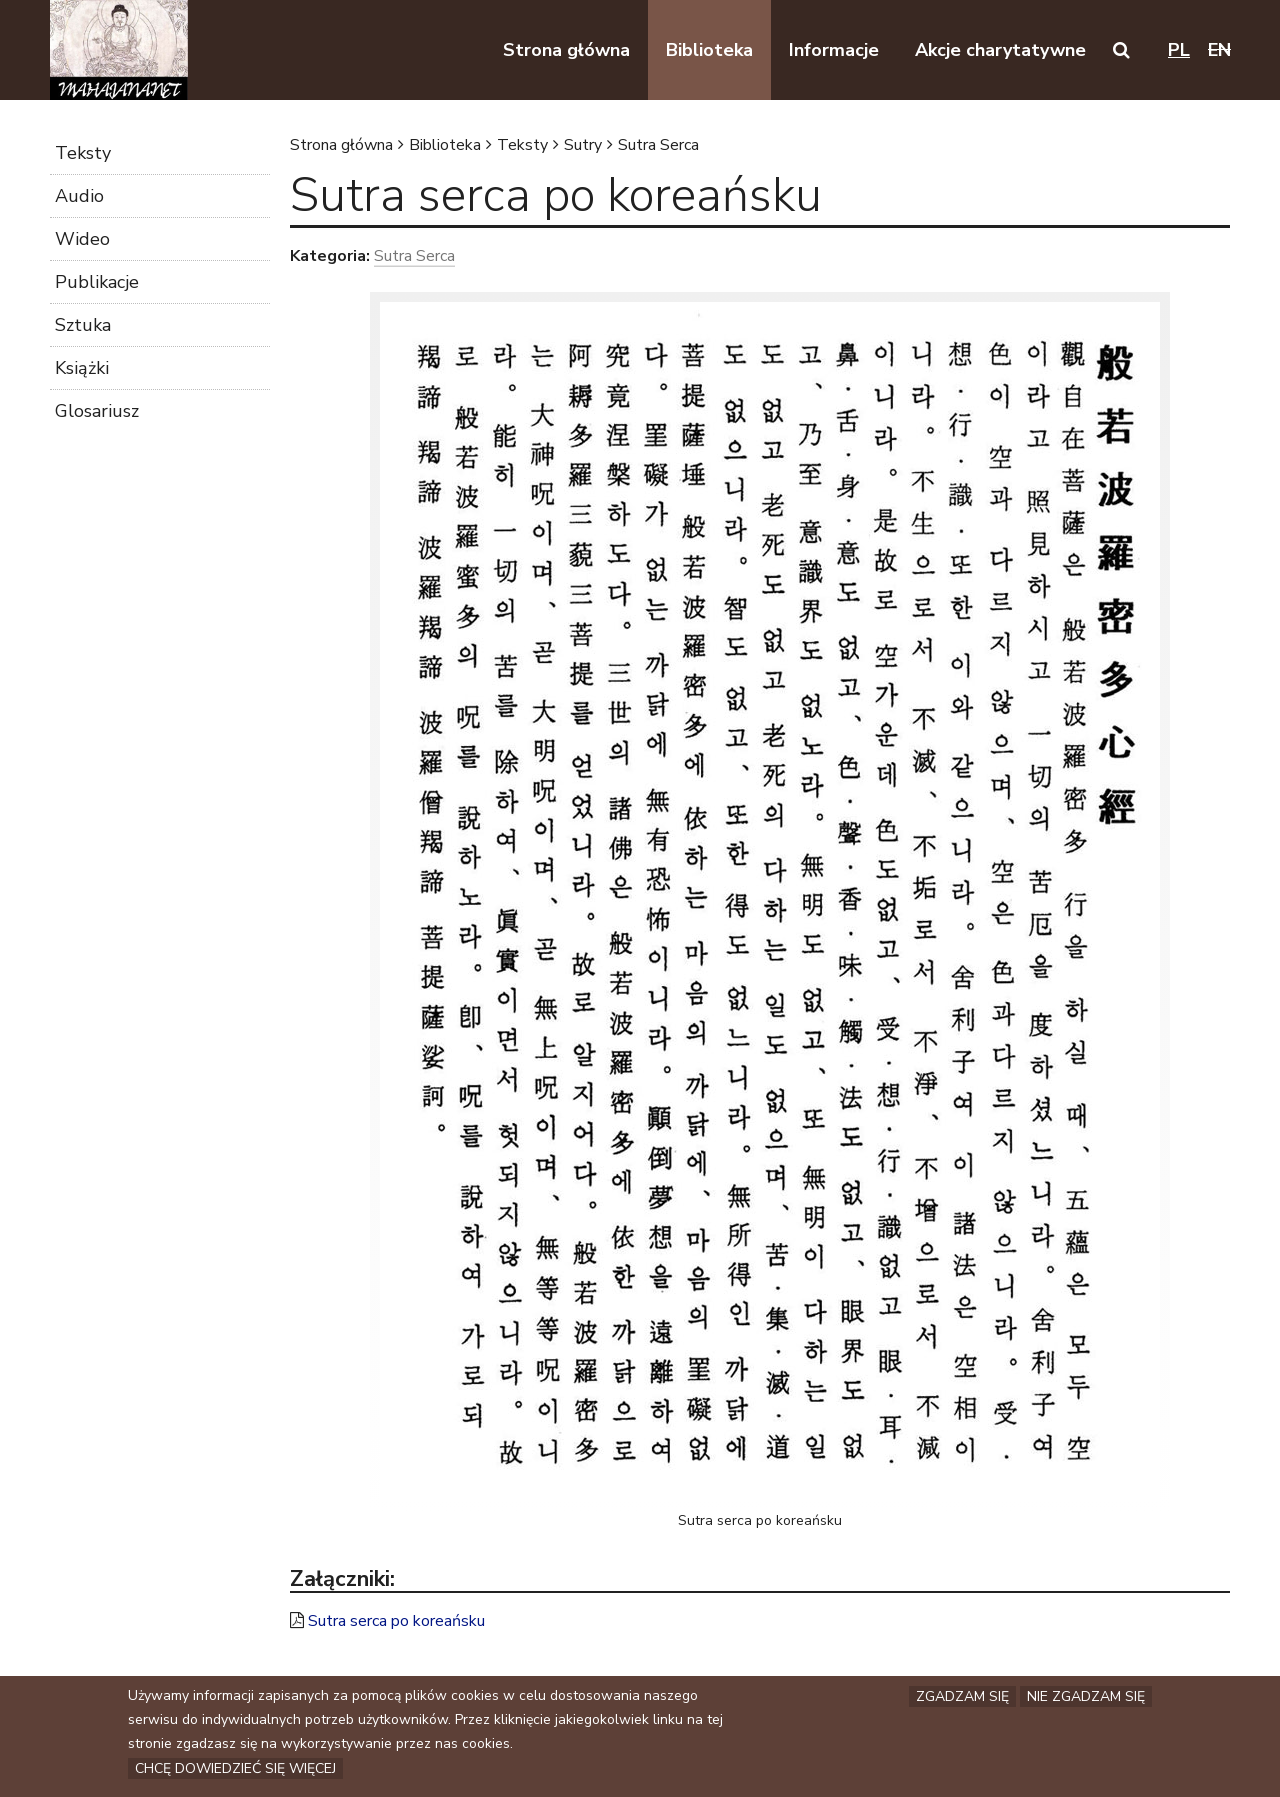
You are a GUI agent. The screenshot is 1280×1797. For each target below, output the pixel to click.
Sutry (583, 145)
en (1219, 50)
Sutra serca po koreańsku (396, 1621)
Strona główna (341, 145)
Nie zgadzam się (1086, 1699)
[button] (1121, 50)
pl (1179, 50)
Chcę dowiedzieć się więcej (235, 1771)
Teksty (522, 145)
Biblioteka (445, 145)
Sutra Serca (658, 145)
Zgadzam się (962, 1699)
